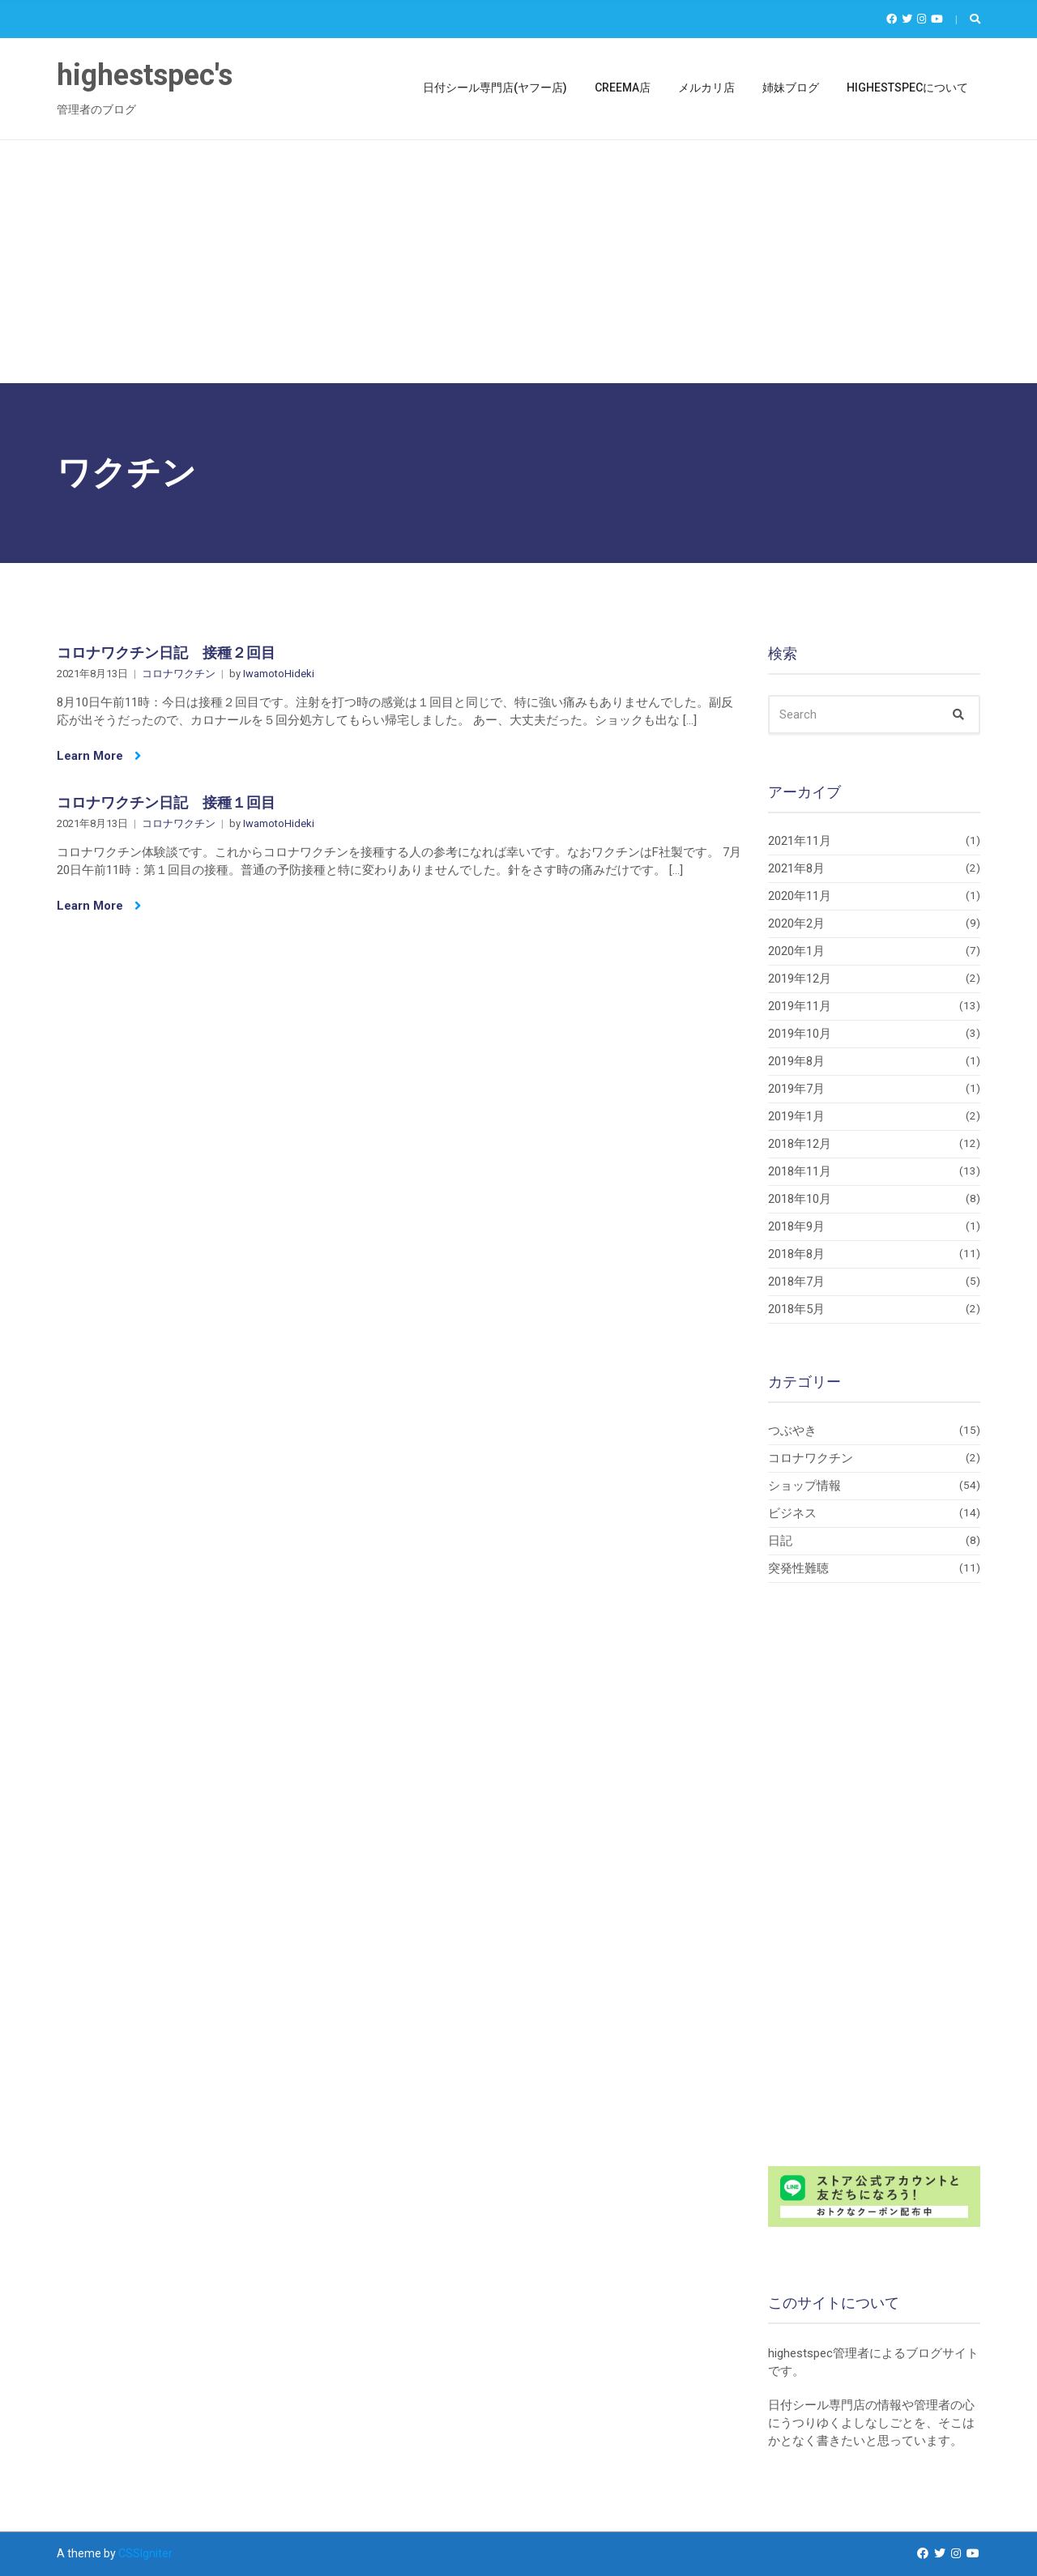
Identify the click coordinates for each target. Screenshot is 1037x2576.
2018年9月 (796, 1226)
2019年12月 (799, 978)
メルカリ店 (706, 87)
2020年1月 (796, 951)
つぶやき (792, 1430)
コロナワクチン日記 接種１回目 (166, 802)
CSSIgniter (145, 2553)
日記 (780, 1540)
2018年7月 (796, 1281)
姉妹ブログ (790, 87)
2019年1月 (796, 1116)
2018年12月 (799, 1144)
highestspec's (145, 75)
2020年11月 (799, 896)
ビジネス (792, 1513)
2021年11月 (799, 841)
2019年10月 (799, 1033)
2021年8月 (796, 868)
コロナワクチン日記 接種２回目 (166, 652)
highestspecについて (907, 87)
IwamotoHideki (278, 673)
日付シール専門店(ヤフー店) (495, 87)
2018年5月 (796, 1309)
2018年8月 (796, 1254)
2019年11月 (799, 1006)
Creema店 (623, 87)
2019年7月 (796, 1088)
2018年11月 (799, 1171)
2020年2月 (796, 923)
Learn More (99, 755)
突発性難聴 (798, 1568)
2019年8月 (796, 1061)
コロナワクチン (179, 673)
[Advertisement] (518, 261)
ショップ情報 (804, 1485)
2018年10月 (799, 1199)
